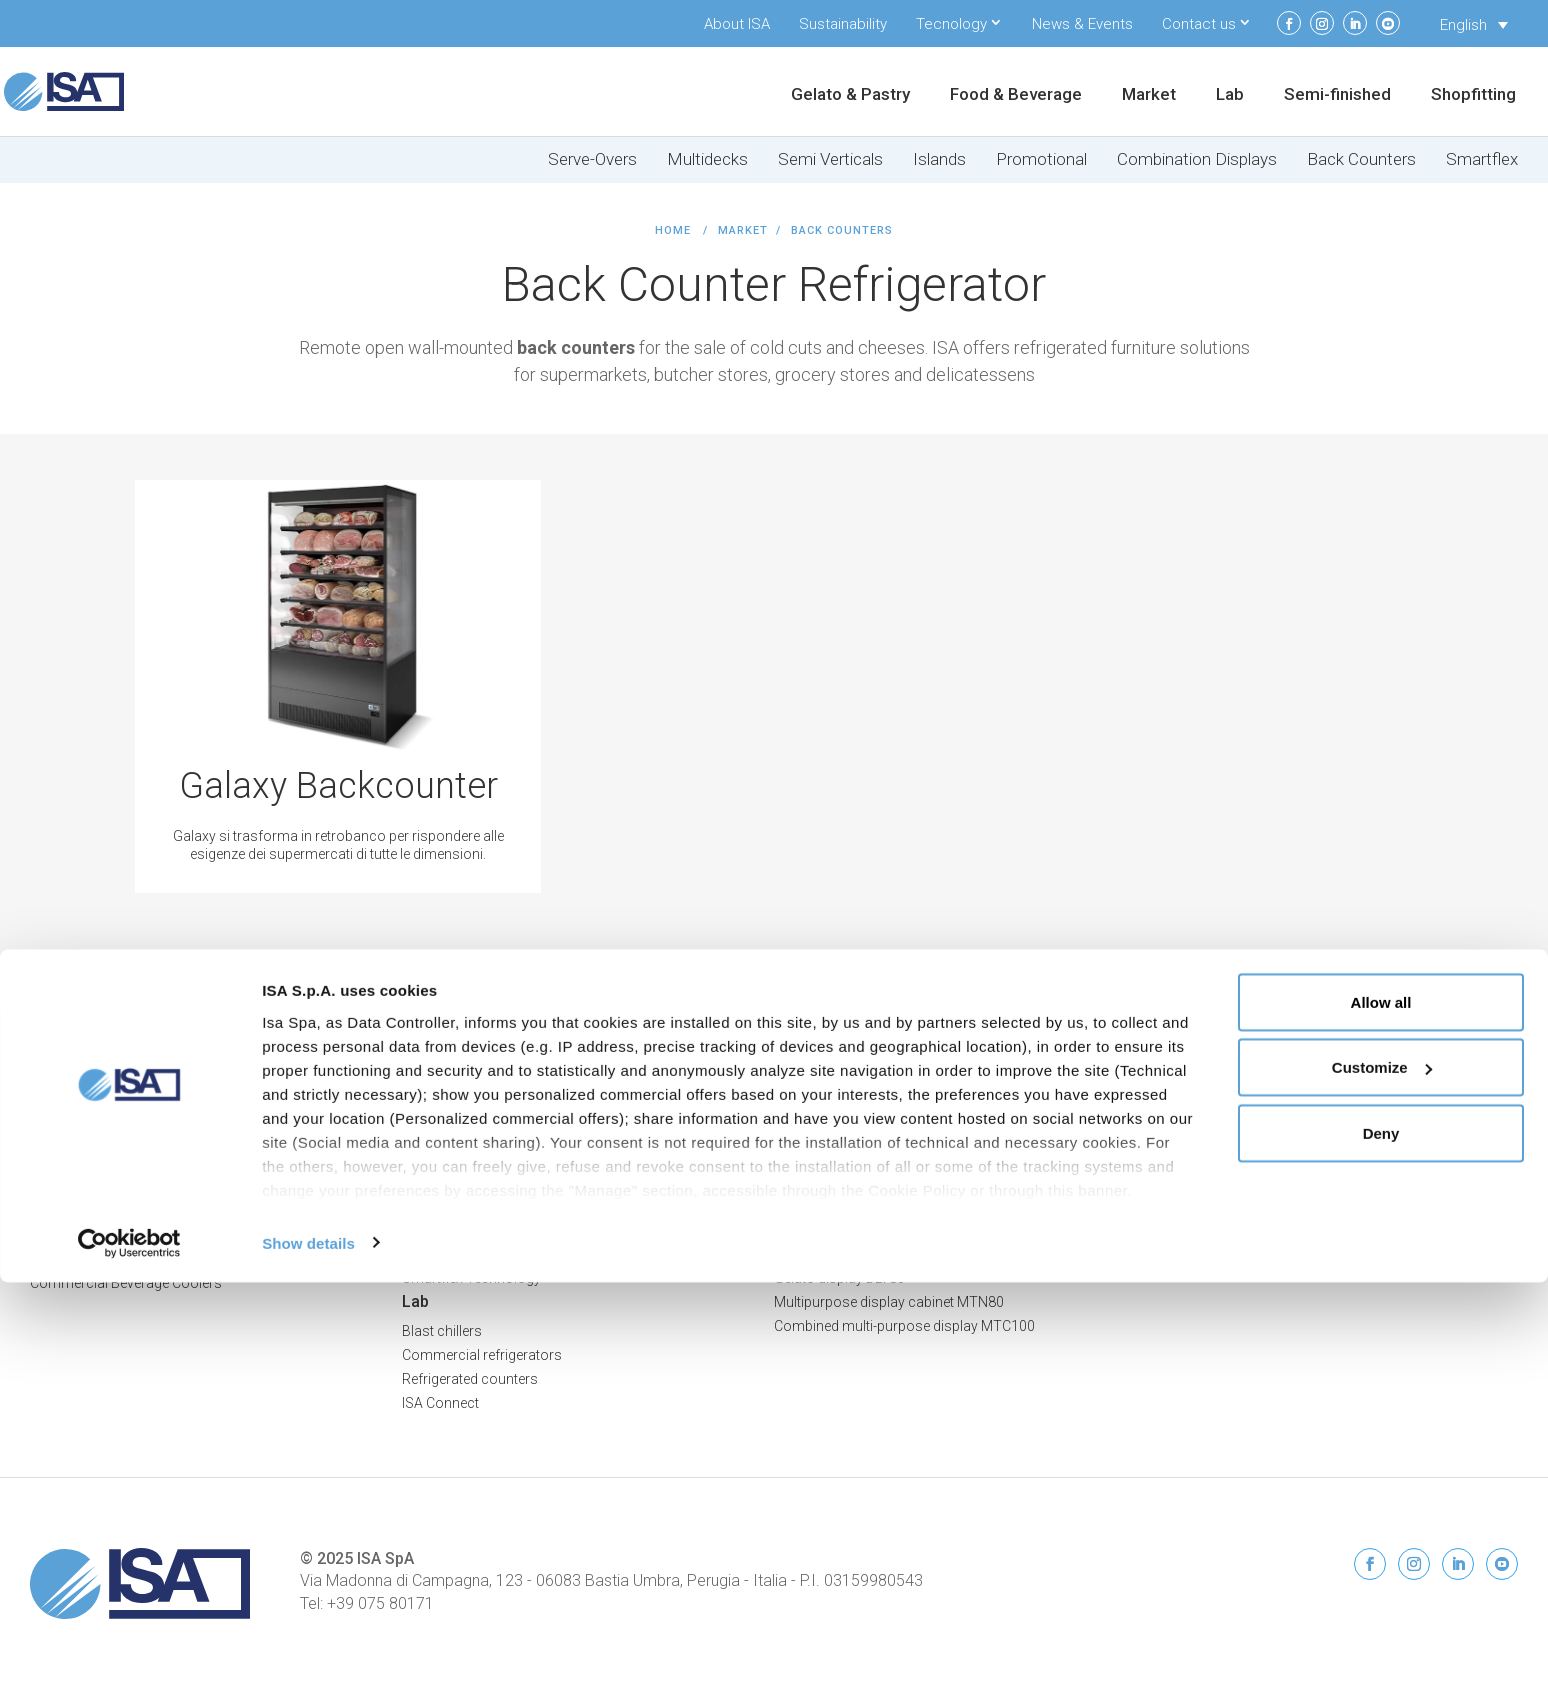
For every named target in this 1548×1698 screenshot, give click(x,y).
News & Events (1082, 24)
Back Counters (1361, 159)
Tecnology (951, 24)
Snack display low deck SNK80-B (877, 1230)
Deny (1381, 1548)
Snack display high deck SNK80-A (879, 1254)
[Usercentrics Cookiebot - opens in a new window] (129, 1659)
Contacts (1175, 1206)
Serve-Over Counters (466, 1110)
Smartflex (1482, 159)
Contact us (1199, 24)
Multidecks (707, 159)
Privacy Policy (1473, 1081)
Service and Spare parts (1220, 1254)
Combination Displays (1197, 159)
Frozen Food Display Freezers (123, 1235)
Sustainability (843, 24)
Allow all (1381, 1417)
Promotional (1041, 159)
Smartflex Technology (471, 1278)
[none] (1474, 25)
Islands (939, 159)
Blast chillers (442, 1331)
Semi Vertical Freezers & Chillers (502, 1158)
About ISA (737, 24)
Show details (308, 1658)
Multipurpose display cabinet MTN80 (889, 1302)
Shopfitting (1473, 95)
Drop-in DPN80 (820, 1206)
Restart (1168, 1182)
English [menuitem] (1463, 25)
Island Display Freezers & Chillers (504, 1182)
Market (1149, 95)
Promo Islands (449, 1206)
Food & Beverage (1016, 95)
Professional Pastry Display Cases (139, 1134)
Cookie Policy (1475, 1102)
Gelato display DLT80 (839, 1278)
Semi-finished (1337, 95)
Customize (1382, 1483)
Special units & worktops (852, 1158)
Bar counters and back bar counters (887, 1134)
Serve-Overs (592, 159)
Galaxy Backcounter (338, 786)
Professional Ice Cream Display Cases (150, 1110)
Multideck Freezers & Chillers (491, 1134)
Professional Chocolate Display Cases (151, 1158)
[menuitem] (1474, 25)
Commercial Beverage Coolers (126, 1283)
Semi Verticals (830, 159)
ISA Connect (1184, 1158)
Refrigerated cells (828, 1110)
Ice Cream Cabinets (90, 1211)
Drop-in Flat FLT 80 (832, 1182)
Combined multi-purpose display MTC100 (904, 1326)
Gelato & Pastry (850, 95)
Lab (1230, 95)
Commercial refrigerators (482, 1355)
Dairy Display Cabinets (99, 1259)
